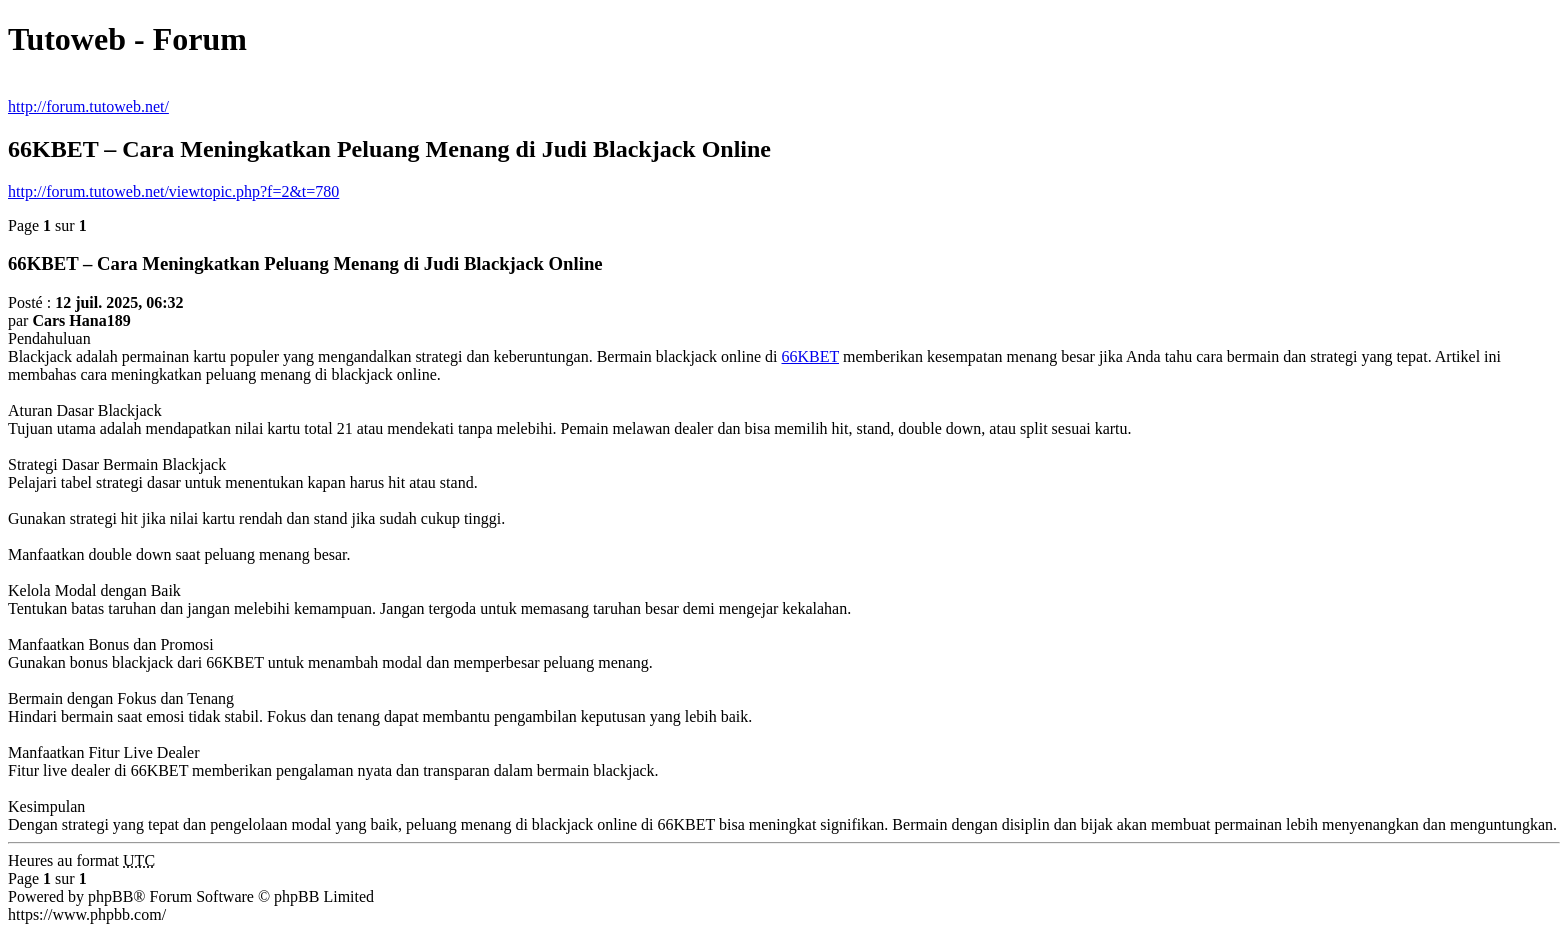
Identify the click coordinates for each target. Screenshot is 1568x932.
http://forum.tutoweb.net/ (88, 106)
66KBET (810, 356)
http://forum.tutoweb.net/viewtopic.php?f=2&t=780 (173, 191)
